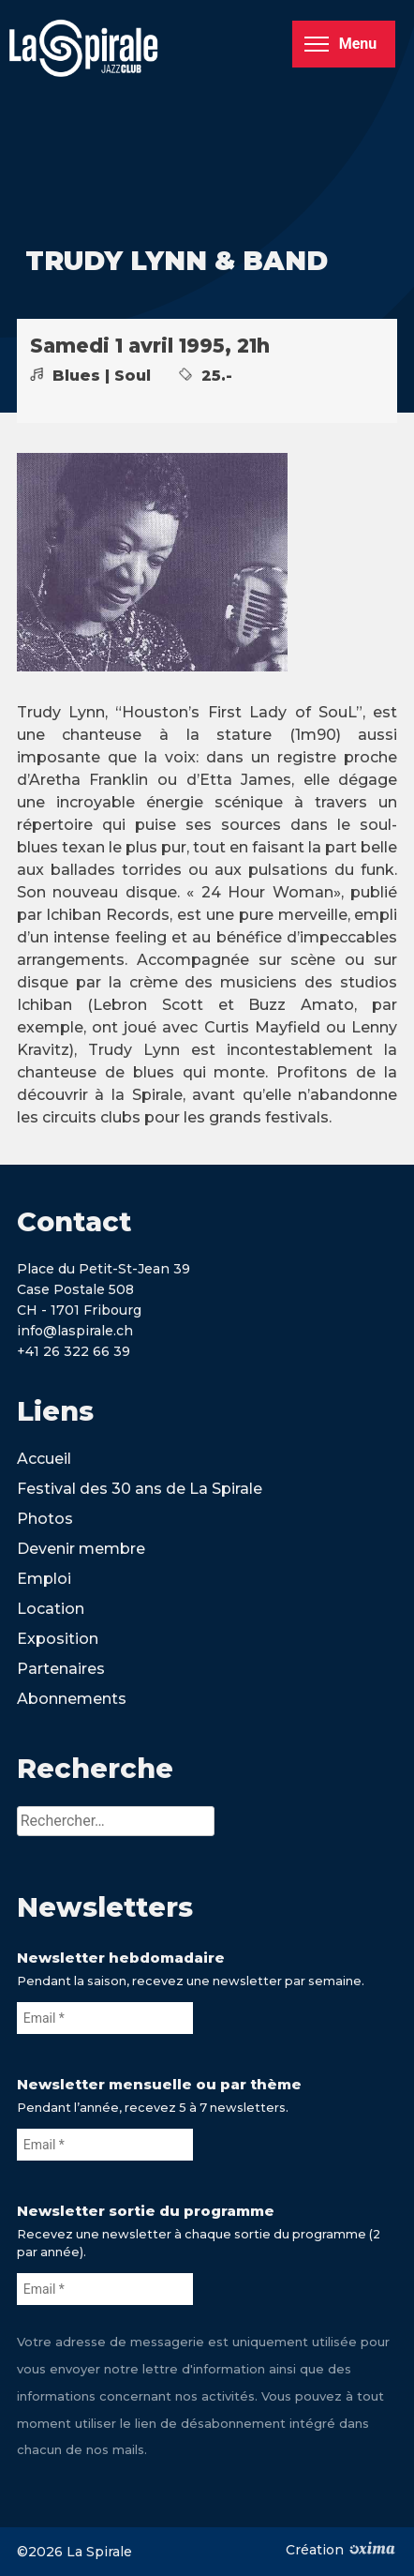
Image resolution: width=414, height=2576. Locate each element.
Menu (340, 44)
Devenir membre (81, 1549)
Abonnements (71, 1699)
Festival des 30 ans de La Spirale (139, 1489)
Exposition (57, 1639)
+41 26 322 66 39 (73, 1351)
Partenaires (61, 1669)
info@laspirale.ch (75, 1330)
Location (50, 1609)
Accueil (44, 1459)
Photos (45, 1519)
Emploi (44, 1579)
